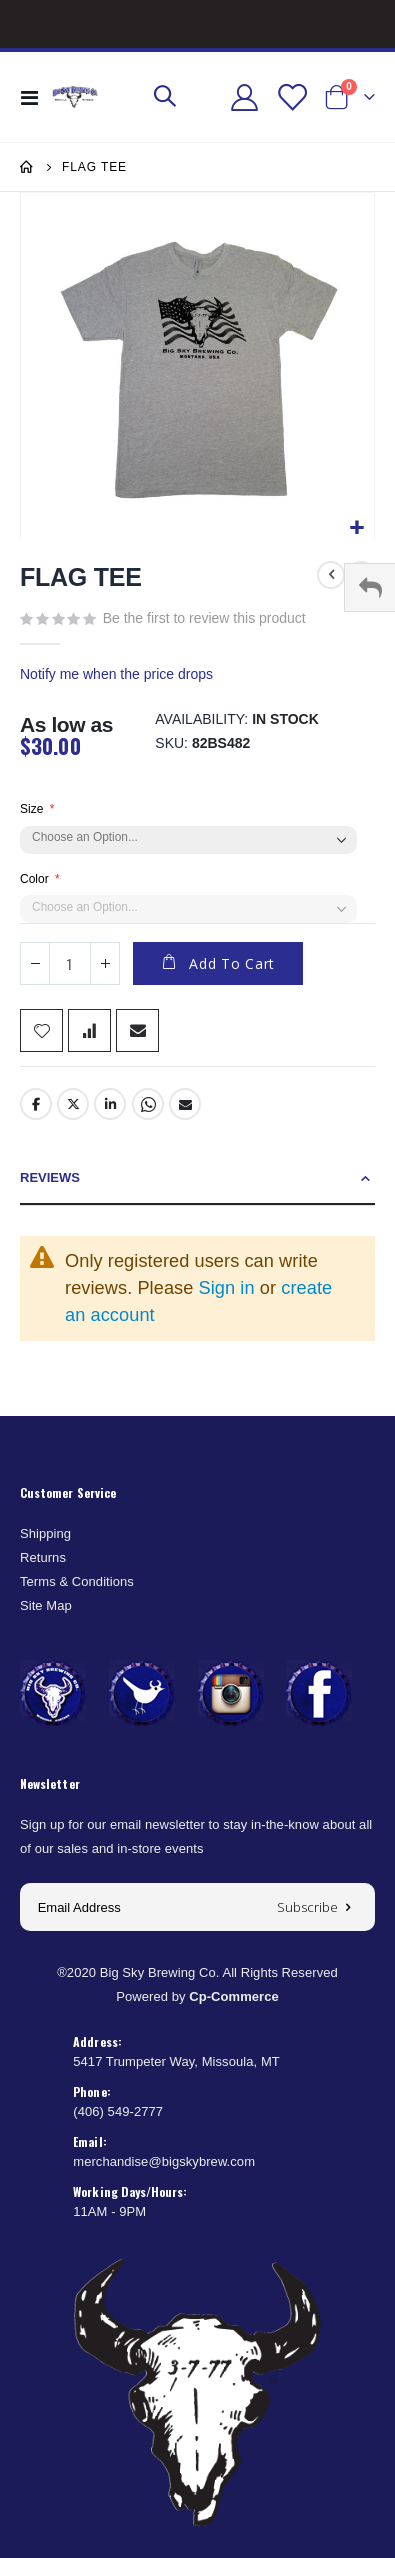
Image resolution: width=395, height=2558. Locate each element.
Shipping (45, 1533)
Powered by (197, 1996)
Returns (43, 1557)
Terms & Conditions (77, 1581)
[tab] (197, 1178)
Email (185, 1104)
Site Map (46, 1605)
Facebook (36, 1104)
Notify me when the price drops (116, 674)
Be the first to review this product (204, 618)
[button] (356, 528)
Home (27, 167)
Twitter (73, 1104)
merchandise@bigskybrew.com (164, 2161)
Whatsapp (148, 1104)
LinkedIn (110, 1104)
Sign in (227, 1288)
